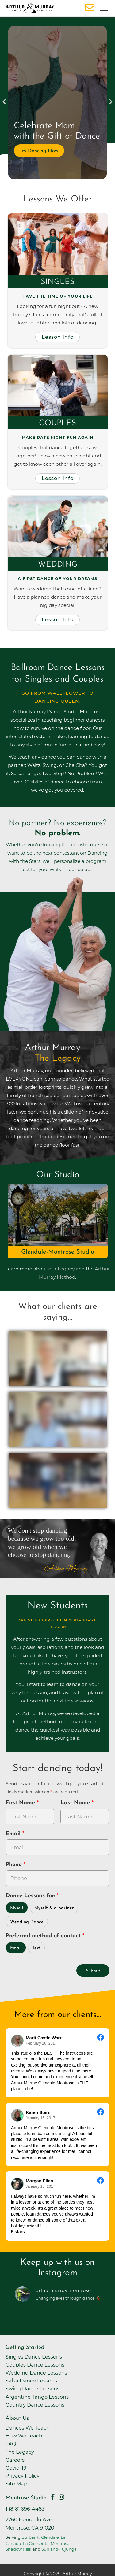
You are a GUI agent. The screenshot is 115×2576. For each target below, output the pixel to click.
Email (14, 1834)
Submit (93, 1971)
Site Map (16, 2484)
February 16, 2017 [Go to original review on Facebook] (41, 2043)
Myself (17, 1908)
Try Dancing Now (39, 151)
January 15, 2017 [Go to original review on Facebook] (40, 2118)
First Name (21, 1803)
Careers (15, 2460)
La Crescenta (36, 2543)
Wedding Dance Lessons (36, 2373)
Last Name (76, 1803)
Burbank (30, 2537)
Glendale (50, 2537)
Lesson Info (58, 337)
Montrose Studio (26, 2497)
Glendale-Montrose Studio (57, 1252)
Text (36, 1948)
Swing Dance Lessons (32, 2389)
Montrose (60, 2543)
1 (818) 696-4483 (25, 2509)
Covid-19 (16, 2468)
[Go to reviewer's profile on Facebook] (17, 2115)
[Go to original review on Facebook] (100, 2038)
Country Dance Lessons (35, 2405)
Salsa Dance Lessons (31, 2381)
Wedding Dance (27, 1922)
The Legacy (20, 2452)
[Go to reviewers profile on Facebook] (17, 2041)
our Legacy (61, 1269)
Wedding (57, 564)
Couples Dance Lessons (35, 2365)
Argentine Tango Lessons (37, 2397)
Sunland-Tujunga (59, 2549)
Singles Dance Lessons (34, 2357)
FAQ (11, 2444)
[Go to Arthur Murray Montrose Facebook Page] (53, 2497)
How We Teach (24, 2436)
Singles (58, 282)
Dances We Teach (28, 2428)
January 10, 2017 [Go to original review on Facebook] (40, 2186)
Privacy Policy (23, 2476)
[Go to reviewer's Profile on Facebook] (17, 2184)
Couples (57, 423)
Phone (15, 1865)
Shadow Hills (18, 2549)
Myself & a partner (54, 1908)
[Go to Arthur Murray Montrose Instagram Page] (61, 2497)
